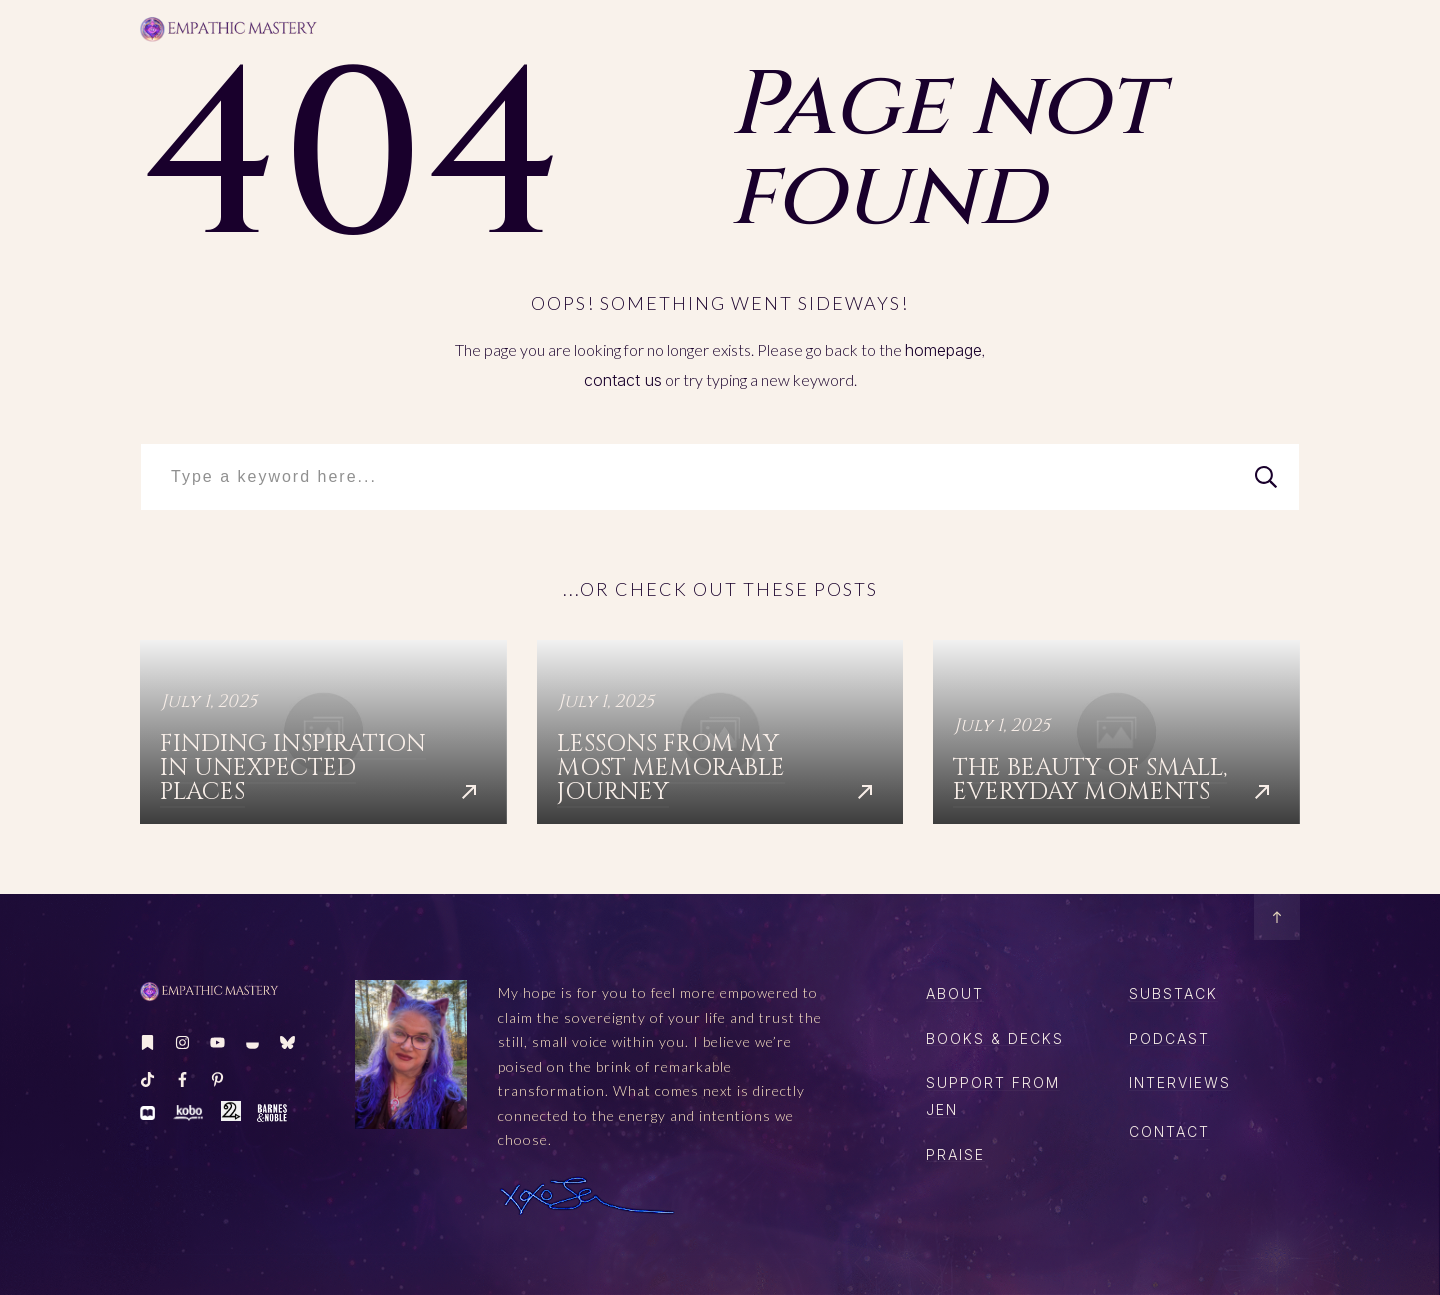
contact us (623, 380)
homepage (943, 350)
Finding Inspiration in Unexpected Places (323, 732)
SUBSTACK (1173, 993)
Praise (955, 1154)
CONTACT (1169, 1131)
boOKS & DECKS (995, 1038)
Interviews (1180, 1082)
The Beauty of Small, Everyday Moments (1116, 732)
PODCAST (1169, 1038)
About (955, 993)
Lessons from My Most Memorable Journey (720, 732)
